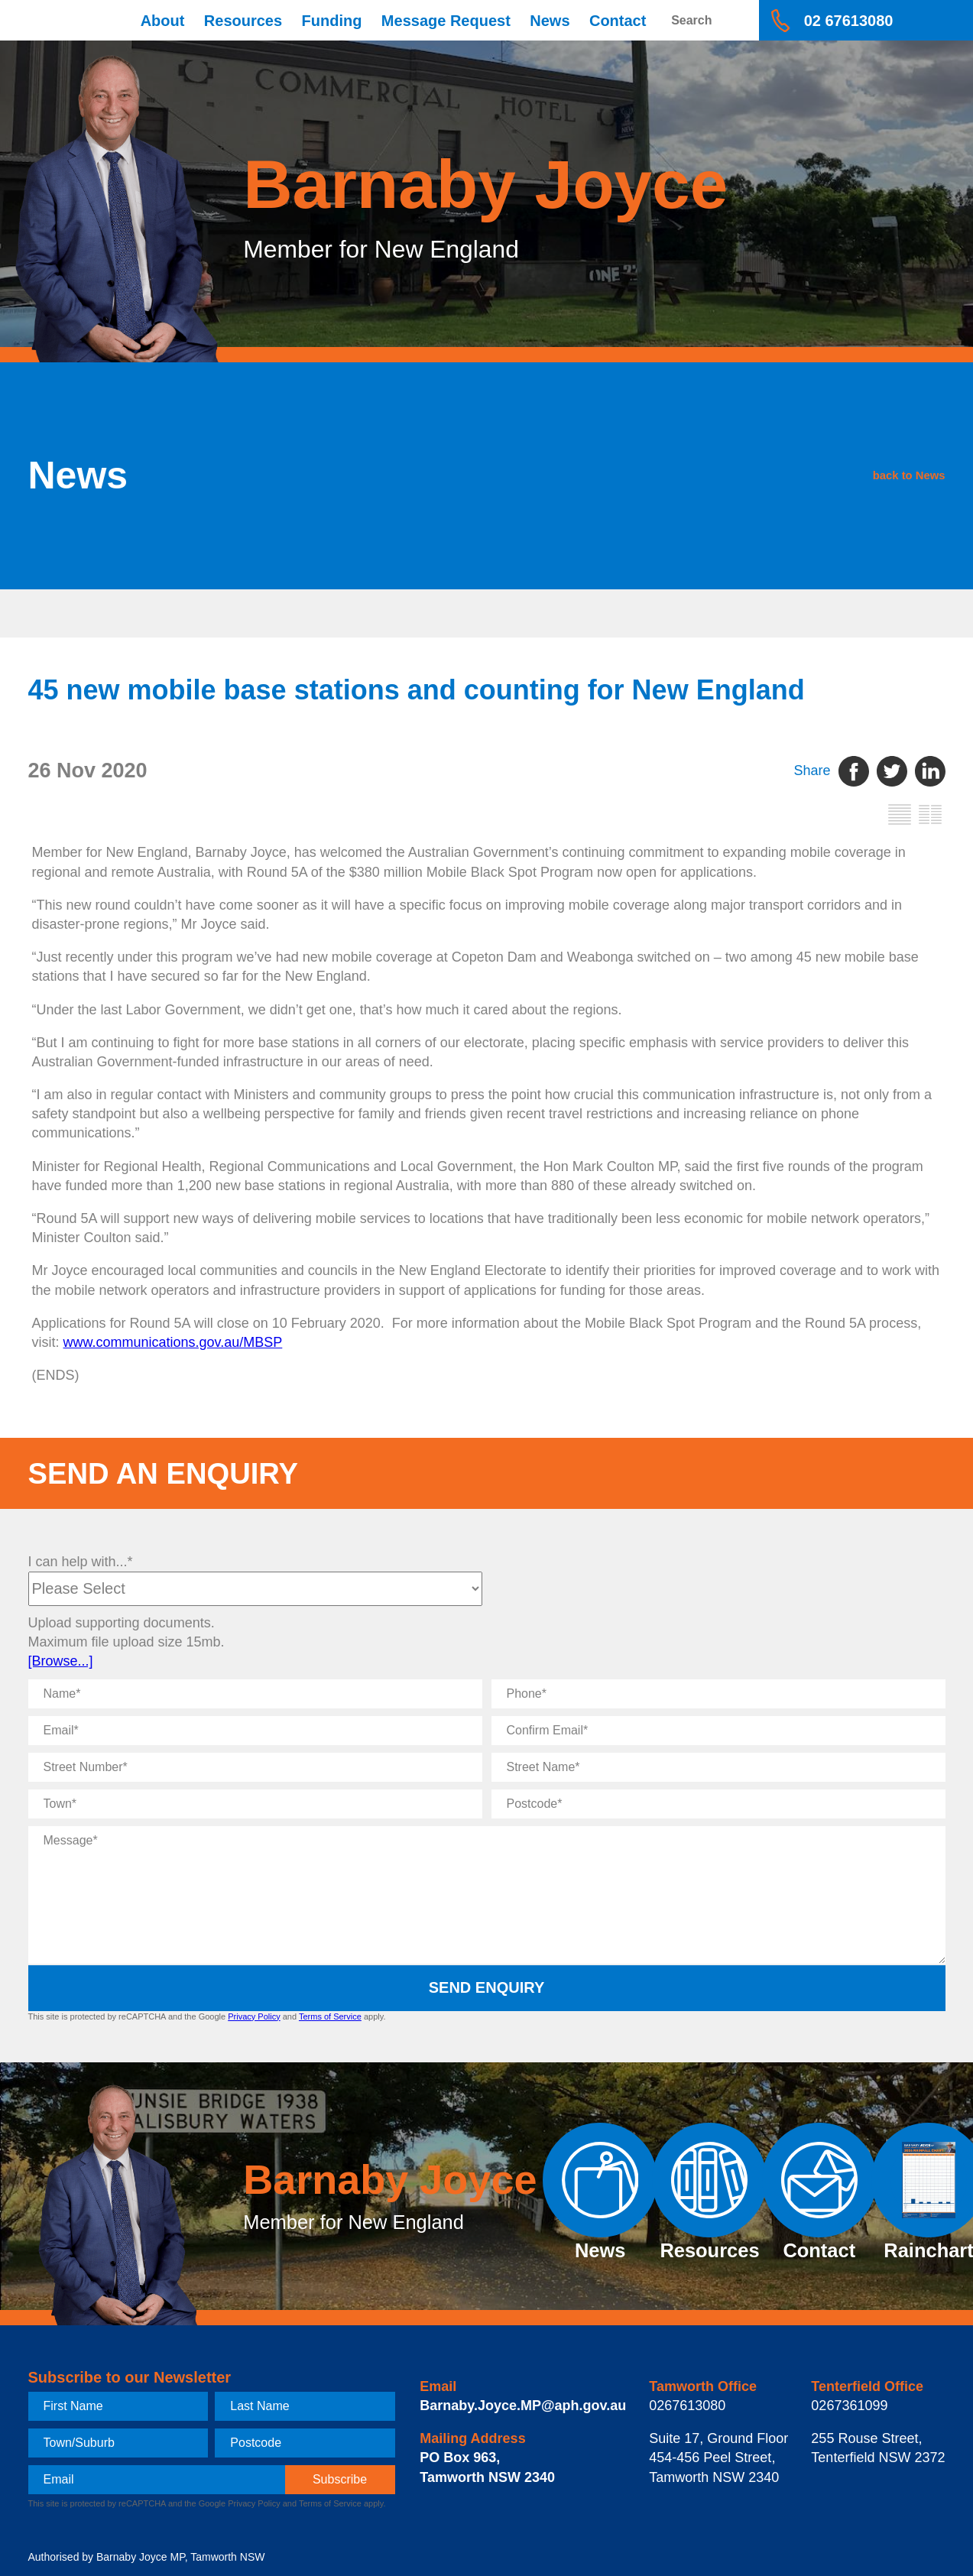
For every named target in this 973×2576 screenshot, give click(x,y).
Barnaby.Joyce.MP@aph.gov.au (523, 2405)
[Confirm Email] (718, 1730)
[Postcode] (718, 1803)
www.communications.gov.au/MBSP (173, 1342)
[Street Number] (255, 1767)
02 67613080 (849, 20)
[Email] (255, 1730)
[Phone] (718, 1693)
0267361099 (849, 2405)
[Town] (255, 1803)
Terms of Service (330, 2016)
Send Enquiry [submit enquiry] (487, 1987)
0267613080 (687, 2405)
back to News (820, 475)
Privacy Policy (254, 2016)
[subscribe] (340, 2479)
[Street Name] (718, 1767)
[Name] (255, 1693)
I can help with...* (80, 1561)
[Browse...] (60, 1661)
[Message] (486, 1895)
